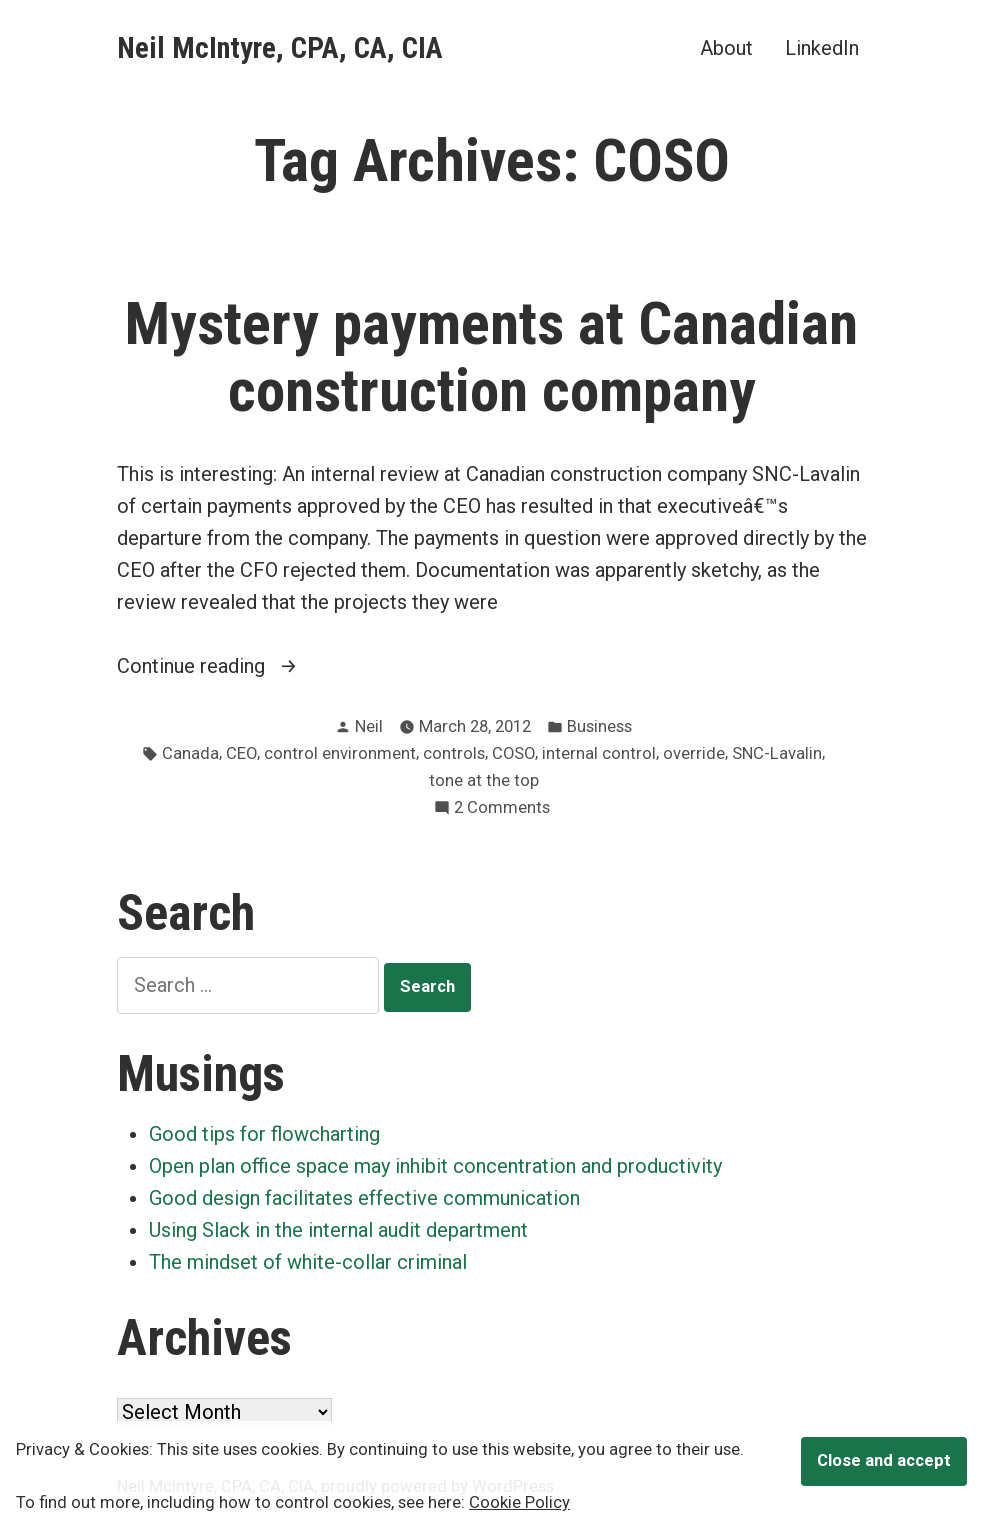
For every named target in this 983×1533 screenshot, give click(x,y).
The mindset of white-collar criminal (308, 1262)
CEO (241, 753)
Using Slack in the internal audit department (338, 1230)
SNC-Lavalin (777, 753)
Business (599, 726)
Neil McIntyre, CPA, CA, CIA (280, 48)
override (694, 753)
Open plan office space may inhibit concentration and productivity (435, 1166)
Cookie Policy (519, 1502)
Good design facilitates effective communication (364, 1198)
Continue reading (249, 666)
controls (454, 753)
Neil (369, 726)
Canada (190, 753)
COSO (513, 753)
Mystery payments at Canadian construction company (491, 357)
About (726, 47)
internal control (599, 753)
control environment (340, 753)
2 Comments (502, 808)
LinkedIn (822, 47)
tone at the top (484, 780)
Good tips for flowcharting (264, 1134)
